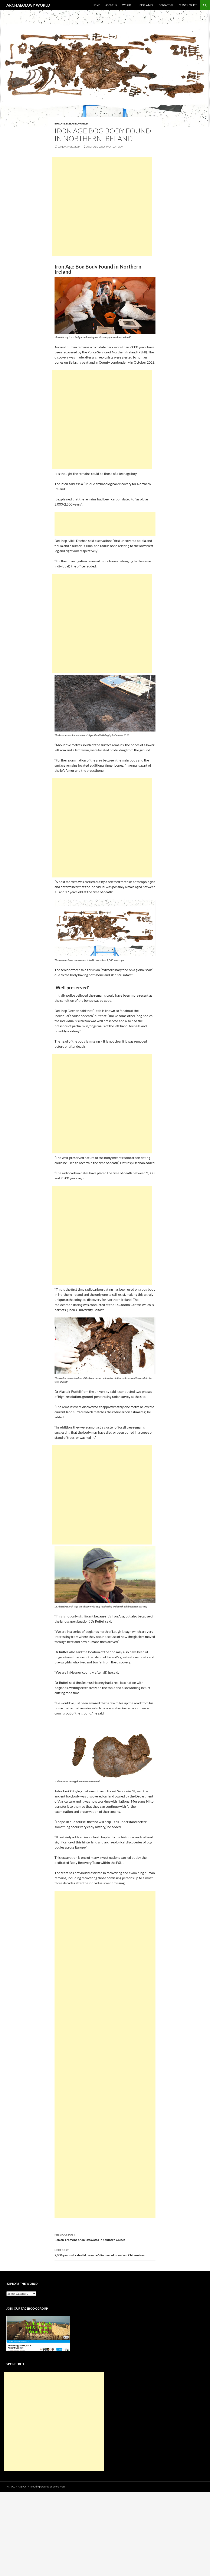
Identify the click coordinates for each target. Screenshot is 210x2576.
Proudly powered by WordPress (47, 2486)
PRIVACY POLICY (187, 5)
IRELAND (71, 123)
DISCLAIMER (146, 5)
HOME (96, 5)
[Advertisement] (102, 206)
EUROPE (60, 123)
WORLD (126, 5)
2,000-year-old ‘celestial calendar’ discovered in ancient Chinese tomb (105, 2252)
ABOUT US (111, 5)
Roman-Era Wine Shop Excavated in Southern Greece (105, 2237)
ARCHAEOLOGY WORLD (28, 5)
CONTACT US (166, 5)
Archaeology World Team (104, 146)
